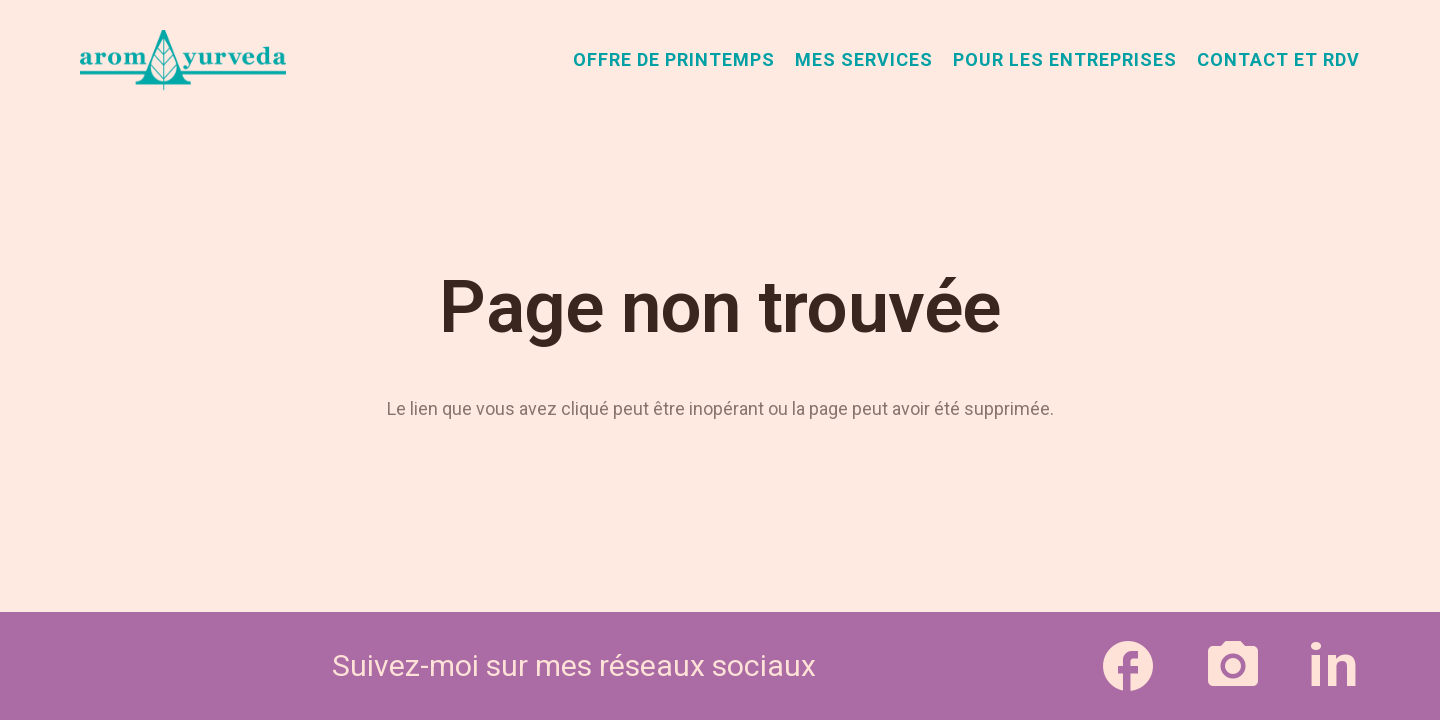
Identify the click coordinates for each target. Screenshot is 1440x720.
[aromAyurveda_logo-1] (183, 60)
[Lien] (1128, 665)
